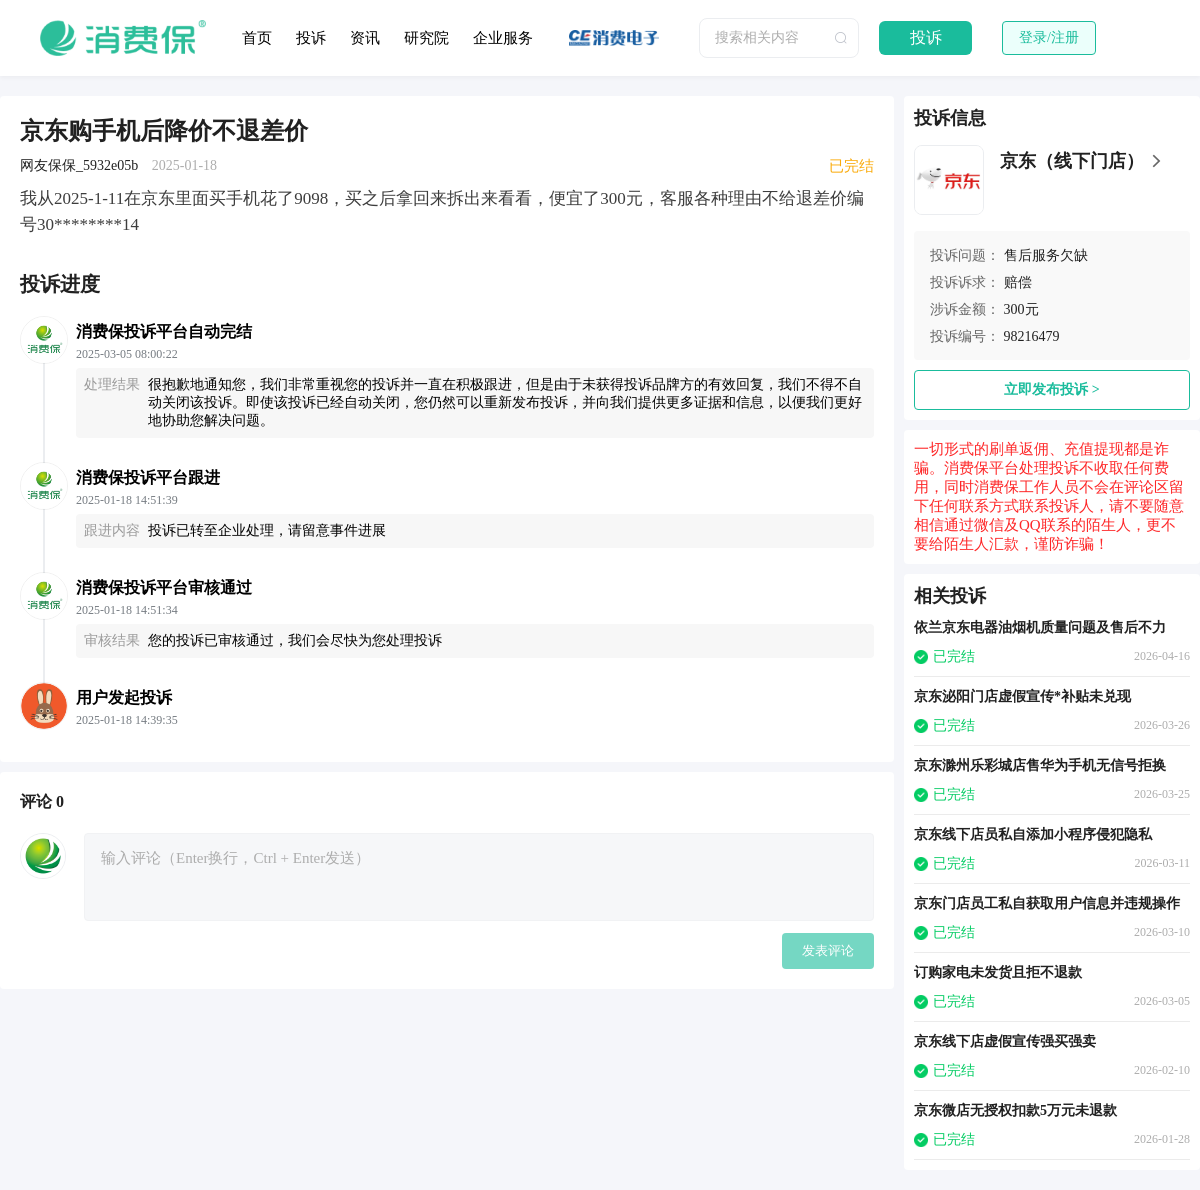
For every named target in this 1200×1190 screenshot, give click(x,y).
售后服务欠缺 (1046, 255)
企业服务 (503, 38)
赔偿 (1018, 282)
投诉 (311, 38)
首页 (257, 38)
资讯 (365, 38)
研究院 (426, 38)
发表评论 (828, 950)
